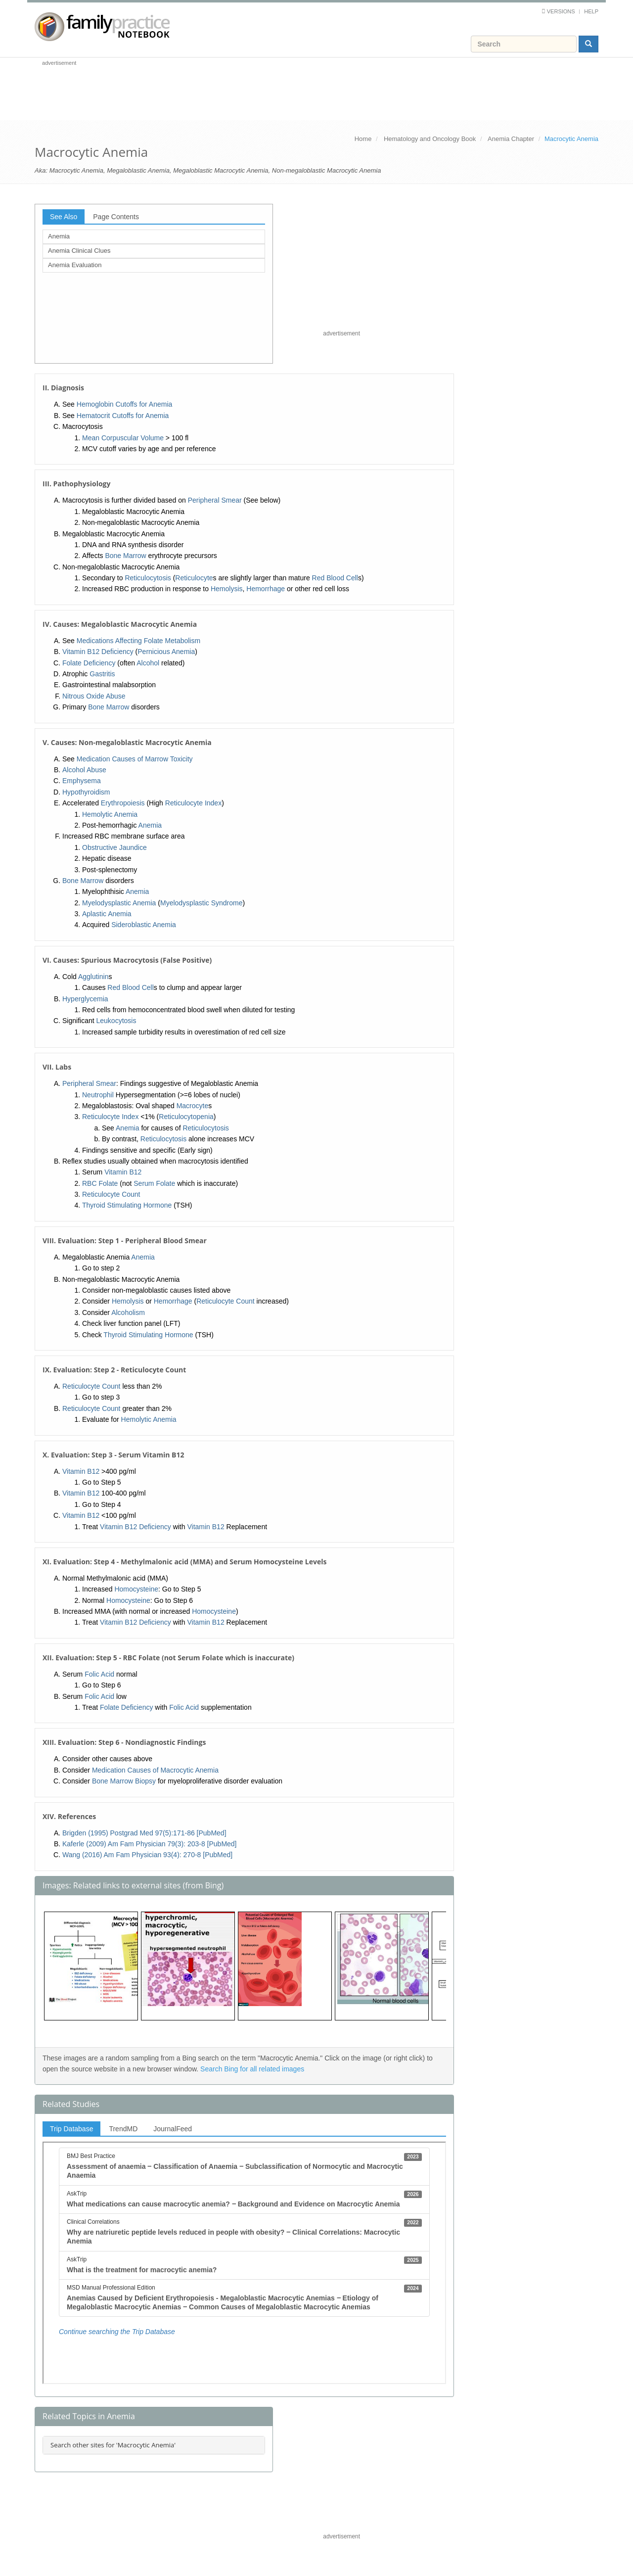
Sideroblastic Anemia (143, 925)
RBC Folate (100, 1183)
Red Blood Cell (335, 578)
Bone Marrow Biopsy (124, 1781)
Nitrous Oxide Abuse (94, 696)
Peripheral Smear (215, 500)
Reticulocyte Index (193, 803)
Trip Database (71, 2129)
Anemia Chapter (511, 138)
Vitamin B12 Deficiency (98, 652)
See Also (63, 217)
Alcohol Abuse (84, 770)
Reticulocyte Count (111, 1194)
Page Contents (116, 217)
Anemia (59, 236)
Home (363, 138)
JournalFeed (172, 2129)
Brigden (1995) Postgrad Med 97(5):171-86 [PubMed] (144, 1833)
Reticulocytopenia (186, 1117)
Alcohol (147, 663)
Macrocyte (193, 1106)
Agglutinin (93, 977)
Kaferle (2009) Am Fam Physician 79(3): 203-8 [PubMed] (149, 1844)
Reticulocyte (194, 578)
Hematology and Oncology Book (430, 138)
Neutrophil (98, 1095)
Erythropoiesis (123, 803)
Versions (561, 11)
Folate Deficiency (88, 663)
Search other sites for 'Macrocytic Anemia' (113, 2444)
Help (591, 11)
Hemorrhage (265, 589)
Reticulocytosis (148, 578)
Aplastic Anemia (107, 914)
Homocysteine (136, 1589)
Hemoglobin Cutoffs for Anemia (125, 404)
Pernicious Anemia (166, 652)
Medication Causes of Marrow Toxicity (135, 759)
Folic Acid (99, 1674)
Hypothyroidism (86, 792)
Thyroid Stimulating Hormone (127, 1205)
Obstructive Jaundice (114, 847)
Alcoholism (128, 1312)
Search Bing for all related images (252, 2069)
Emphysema (81, 781)
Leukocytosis (116, 1021)
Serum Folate (154, 1183)
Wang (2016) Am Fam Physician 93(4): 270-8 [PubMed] (147, 1855)
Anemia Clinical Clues (79, 250)
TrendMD (123, 2129)
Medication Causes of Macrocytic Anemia (155, 1770)
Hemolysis (227, 589)
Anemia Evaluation (74, 265)
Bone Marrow (125, 556)
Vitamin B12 (122, 1172)
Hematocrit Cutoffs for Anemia (123, 416)
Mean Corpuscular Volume (123, 438)
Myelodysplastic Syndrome (201, 903)
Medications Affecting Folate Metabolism (138, 641)
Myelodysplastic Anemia (119, 903)
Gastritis (102, 674)
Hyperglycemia (85, 999)
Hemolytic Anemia (109, 814)
